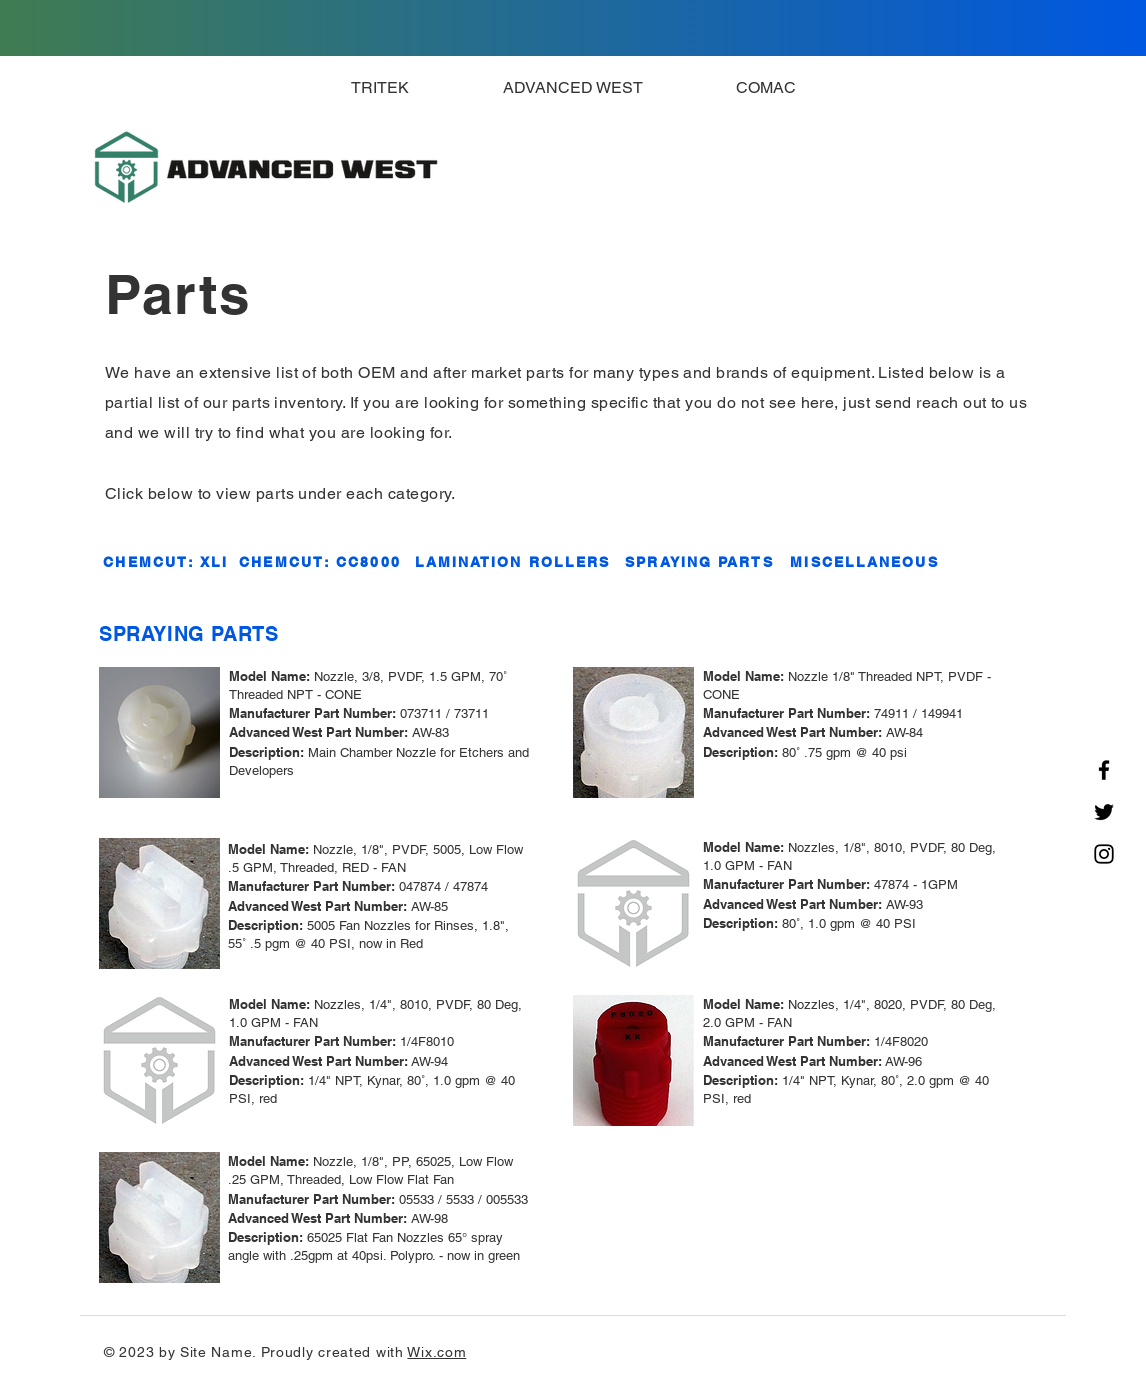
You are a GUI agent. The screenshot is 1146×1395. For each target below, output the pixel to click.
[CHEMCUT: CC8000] (320, 562)
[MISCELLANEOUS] (864, 562)
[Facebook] (1104, 770)
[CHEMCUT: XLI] (166, 562)
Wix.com (436, 1352)
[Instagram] (1104, 854)
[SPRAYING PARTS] (699, 562)
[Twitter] (1104, 812)
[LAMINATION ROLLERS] (512, 562)
